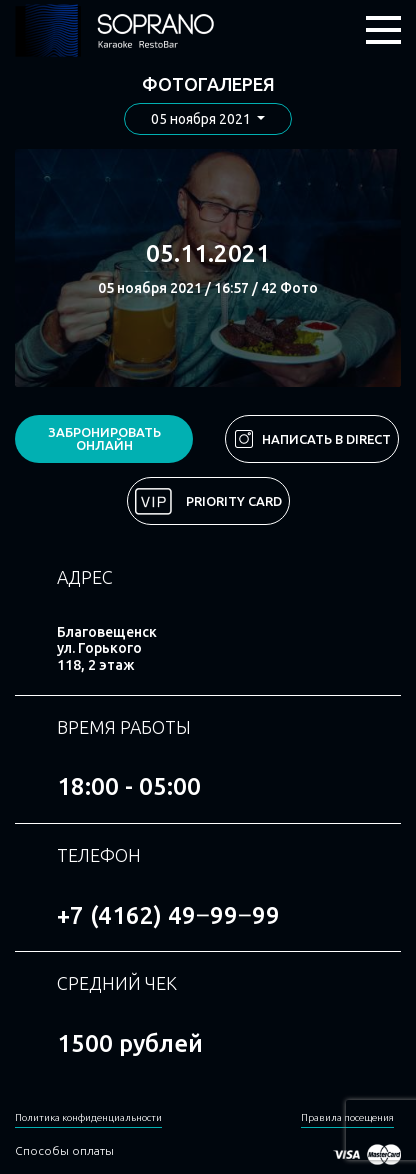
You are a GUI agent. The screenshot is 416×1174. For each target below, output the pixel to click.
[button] (208, 119)
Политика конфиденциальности (88, 1117)
